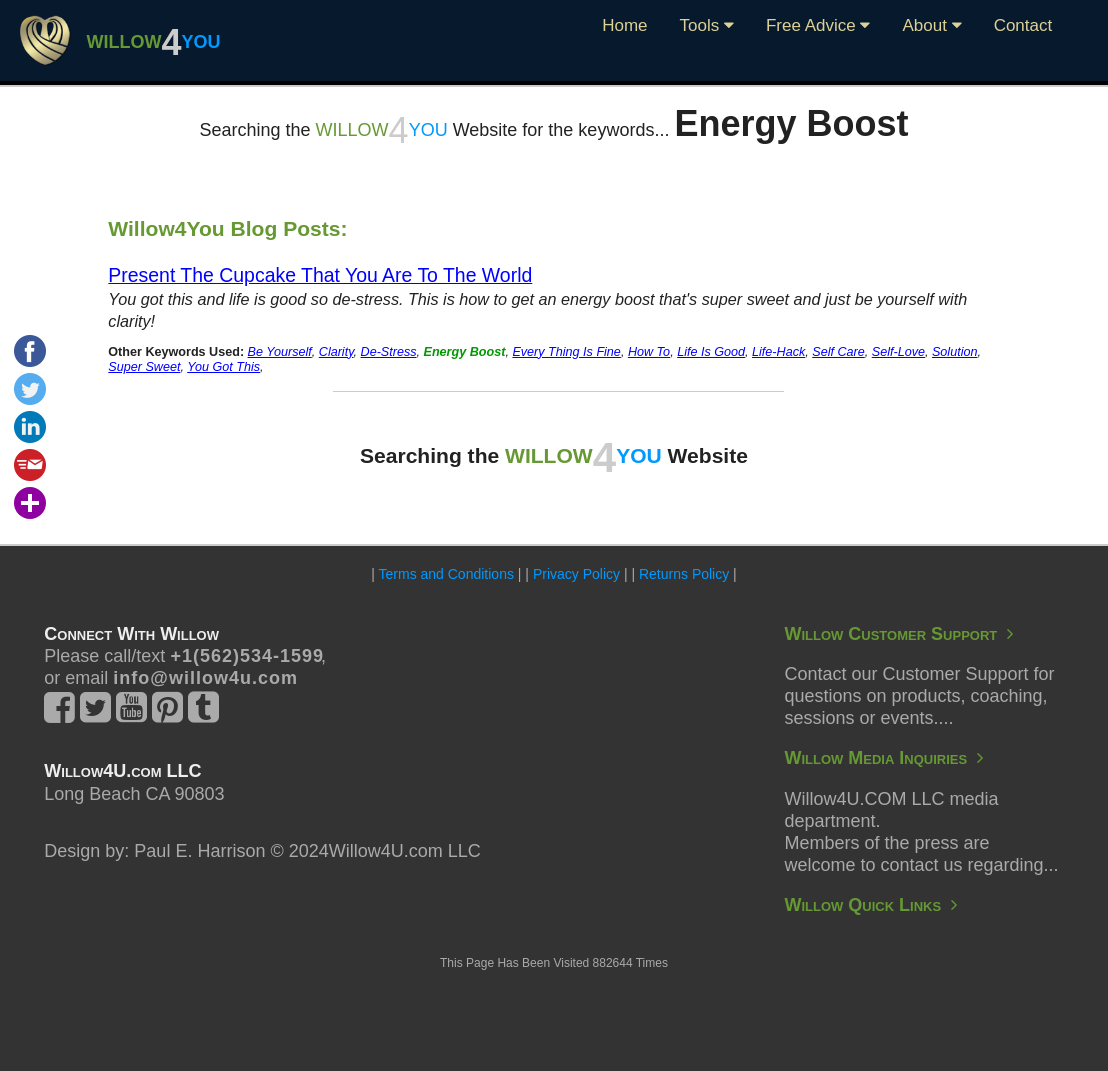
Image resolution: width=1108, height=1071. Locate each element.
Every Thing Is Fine (566, 352)
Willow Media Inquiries (883, 758)
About (931, 25)
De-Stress (389, 352)
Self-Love (898, 352)
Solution (955, 352)
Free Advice (818, 25)
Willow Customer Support (898, 634)
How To (649, 352)
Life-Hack (778, 352)
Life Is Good (711, 352)
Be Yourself (280, 352)
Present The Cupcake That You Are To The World (320, 275)
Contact (1023, 25)
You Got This (223, 367)
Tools (707, 25)
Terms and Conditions (446, 574)
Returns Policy (684, 574)
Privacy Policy (576, 574)
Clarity (336, 352)
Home (624, 25)
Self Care (838, 352)
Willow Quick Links (870, 905)
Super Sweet (144, 367)
